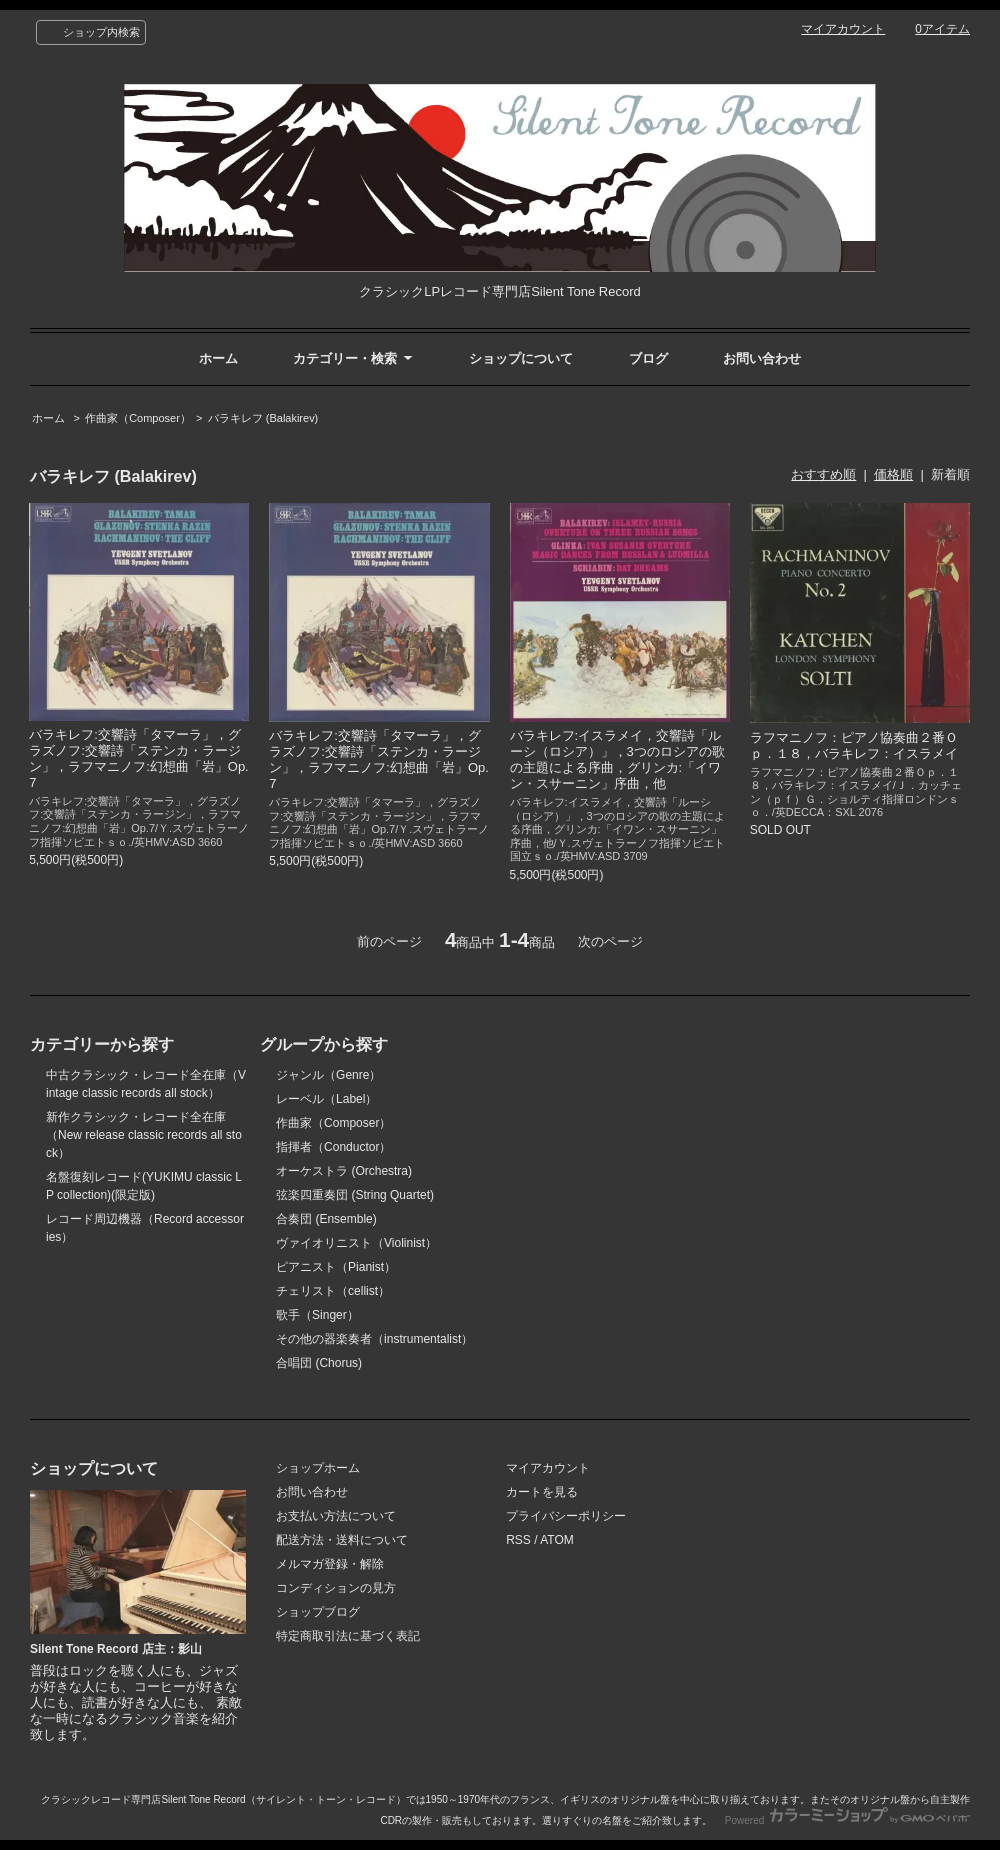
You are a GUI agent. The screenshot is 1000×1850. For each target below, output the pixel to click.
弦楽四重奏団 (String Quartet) (355, 1195)
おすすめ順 (823, 474)
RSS (518, 1540)
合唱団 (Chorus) (319, 1363)
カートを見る (542, 1492)
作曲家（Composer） (138, 418)
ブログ (648, 358)
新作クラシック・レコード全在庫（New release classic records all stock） (144, 1135)
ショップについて (521, 358)
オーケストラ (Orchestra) (344, 1171)
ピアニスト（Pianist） (336, 1267)
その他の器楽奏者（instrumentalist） (374, 1339)
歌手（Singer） (317, 1315)
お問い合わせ (762, 358)
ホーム (218, 358)
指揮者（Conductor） (333, 1147)
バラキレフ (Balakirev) (263, 418)
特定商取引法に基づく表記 (348, 1636)
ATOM (557, 1540)
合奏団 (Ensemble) (326, 1219)
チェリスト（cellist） (333, 1291)
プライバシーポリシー (566, 1516)
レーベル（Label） (326, 1099)
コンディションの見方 (336, 1588)
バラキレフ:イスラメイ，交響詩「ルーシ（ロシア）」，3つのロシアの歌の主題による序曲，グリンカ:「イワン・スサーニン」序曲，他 (617, 759)
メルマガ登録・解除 (330, 1564)
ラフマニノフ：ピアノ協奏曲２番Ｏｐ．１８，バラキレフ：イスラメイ (854, 745)
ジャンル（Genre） (328, 1075)
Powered (847, 1820)
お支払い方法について (336, 1516)
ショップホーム (318, 1468)
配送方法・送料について (342, 1540)
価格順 (893, 474)
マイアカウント (843, 29)
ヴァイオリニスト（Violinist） (356, 1243)
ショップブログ (318, 1612)
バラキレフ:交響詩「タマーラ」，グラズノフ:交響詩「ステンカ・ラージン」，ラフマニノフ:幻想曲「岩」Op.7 (139, 758)
